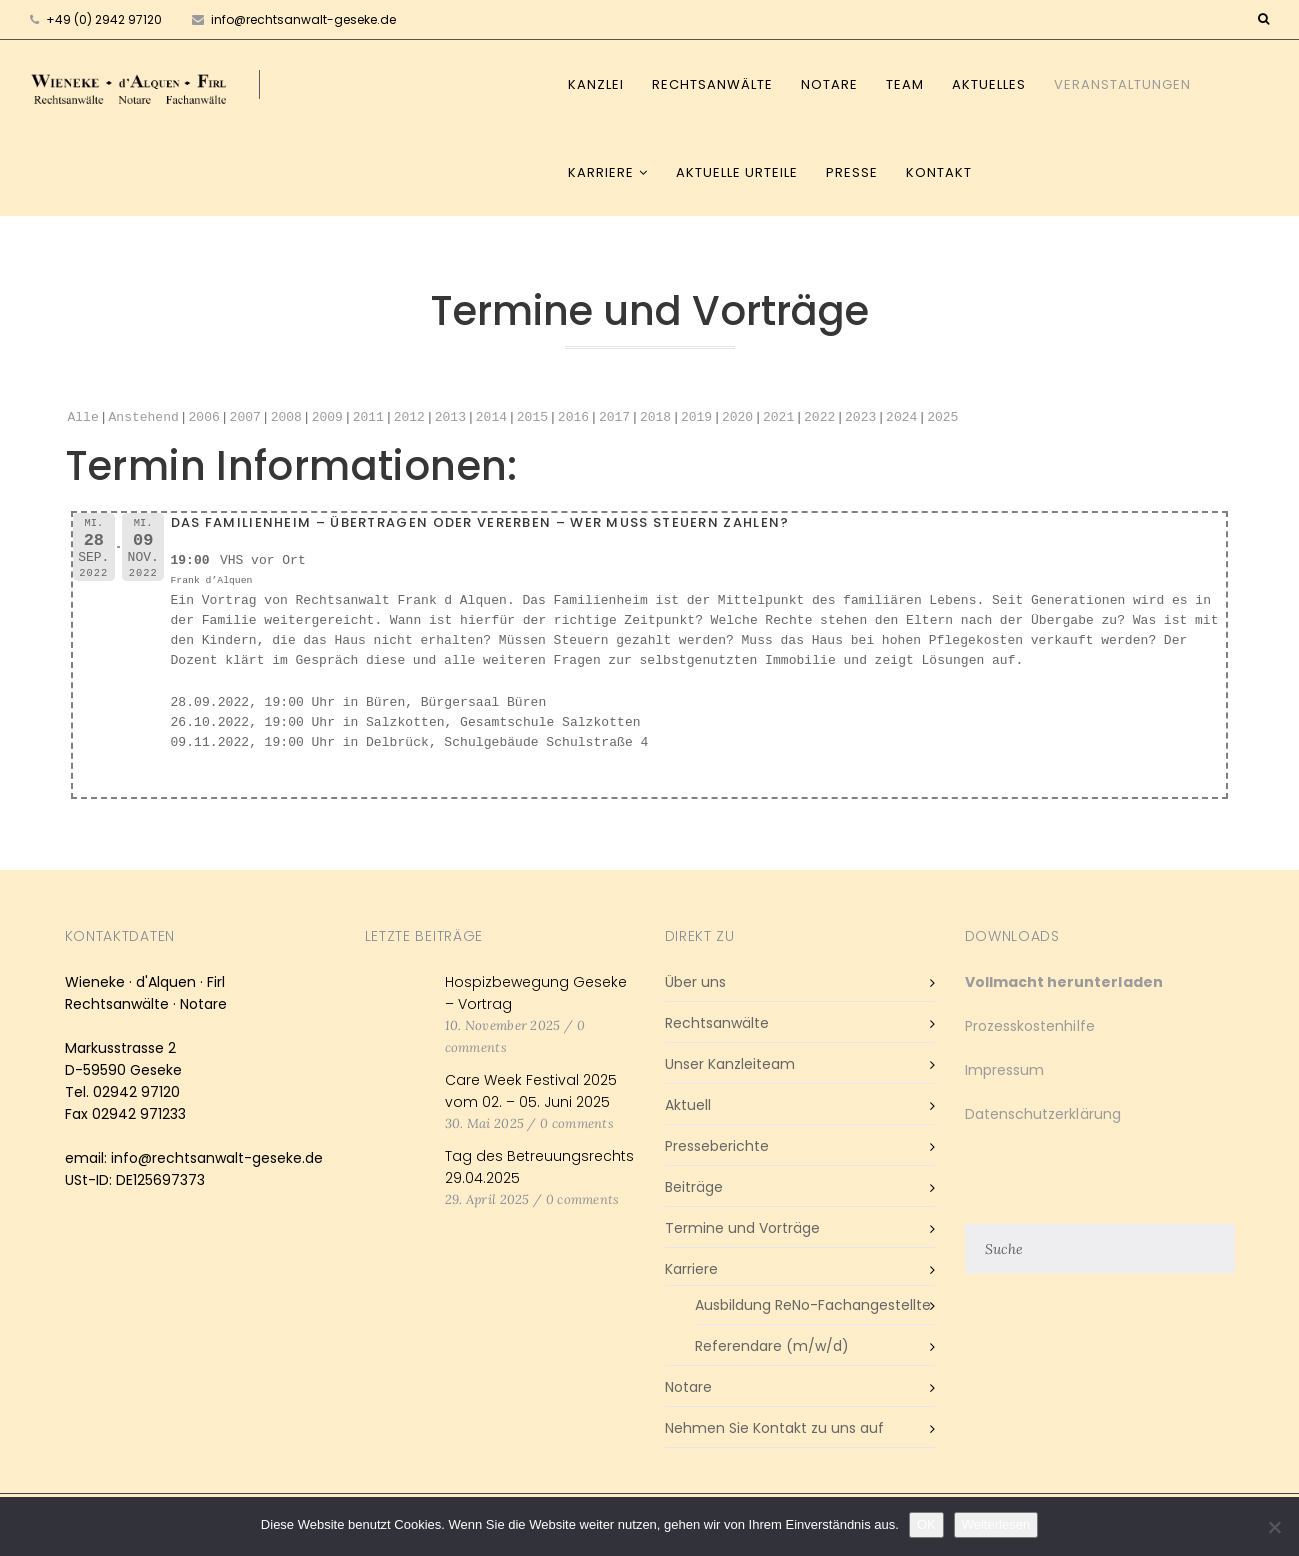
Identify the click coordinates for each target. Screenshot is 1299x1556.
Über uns (695, 982)
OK (926, 1524)
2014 (491, 418)
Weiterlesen (996, 1524)
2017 (614, 418)
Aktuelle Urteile (737, 172)
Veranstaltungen (1122, 84)
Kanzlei (596, 84)
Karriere (601, 172)
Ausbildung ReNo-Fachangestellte (813, 1305)
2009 (327, 418)
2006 (204, 418)
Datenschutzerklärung (1043, 1114)
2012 (409, 418)
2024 (901, 418)
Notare (829, 84)
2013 (450, 418)
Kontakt (939, 172)
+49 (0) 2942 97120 (104, 19)
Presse (852, 172)
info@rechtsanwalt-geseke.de (294, 19)
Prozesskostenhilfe (1030, 1026)
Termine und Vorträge (742, 1228)
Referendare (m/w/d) (772, 1346)
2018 (655, 418)
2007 (245, 418)
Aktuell (688, 1105)
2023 (860, 418)
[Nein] (1274, 1527)
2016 (573, 418)
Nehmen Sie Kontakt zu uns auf (774, 1428)
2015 (532, 418)
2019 (696, 418)
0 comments (577, 1123)
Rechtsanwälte (712, 84)
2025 (942, 418)
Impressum (1005, 1070)
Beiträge (694, 1187)
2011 (368, 418)
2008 (286, 418)
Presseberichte (717, 1146)
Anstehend (144, 418)
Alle (83, 418)
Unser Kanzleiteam (730, 1064)
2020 (737, 418)
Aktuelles (989, 84)
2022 (819, 418)
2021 (778, 418)
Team (905, 84)
